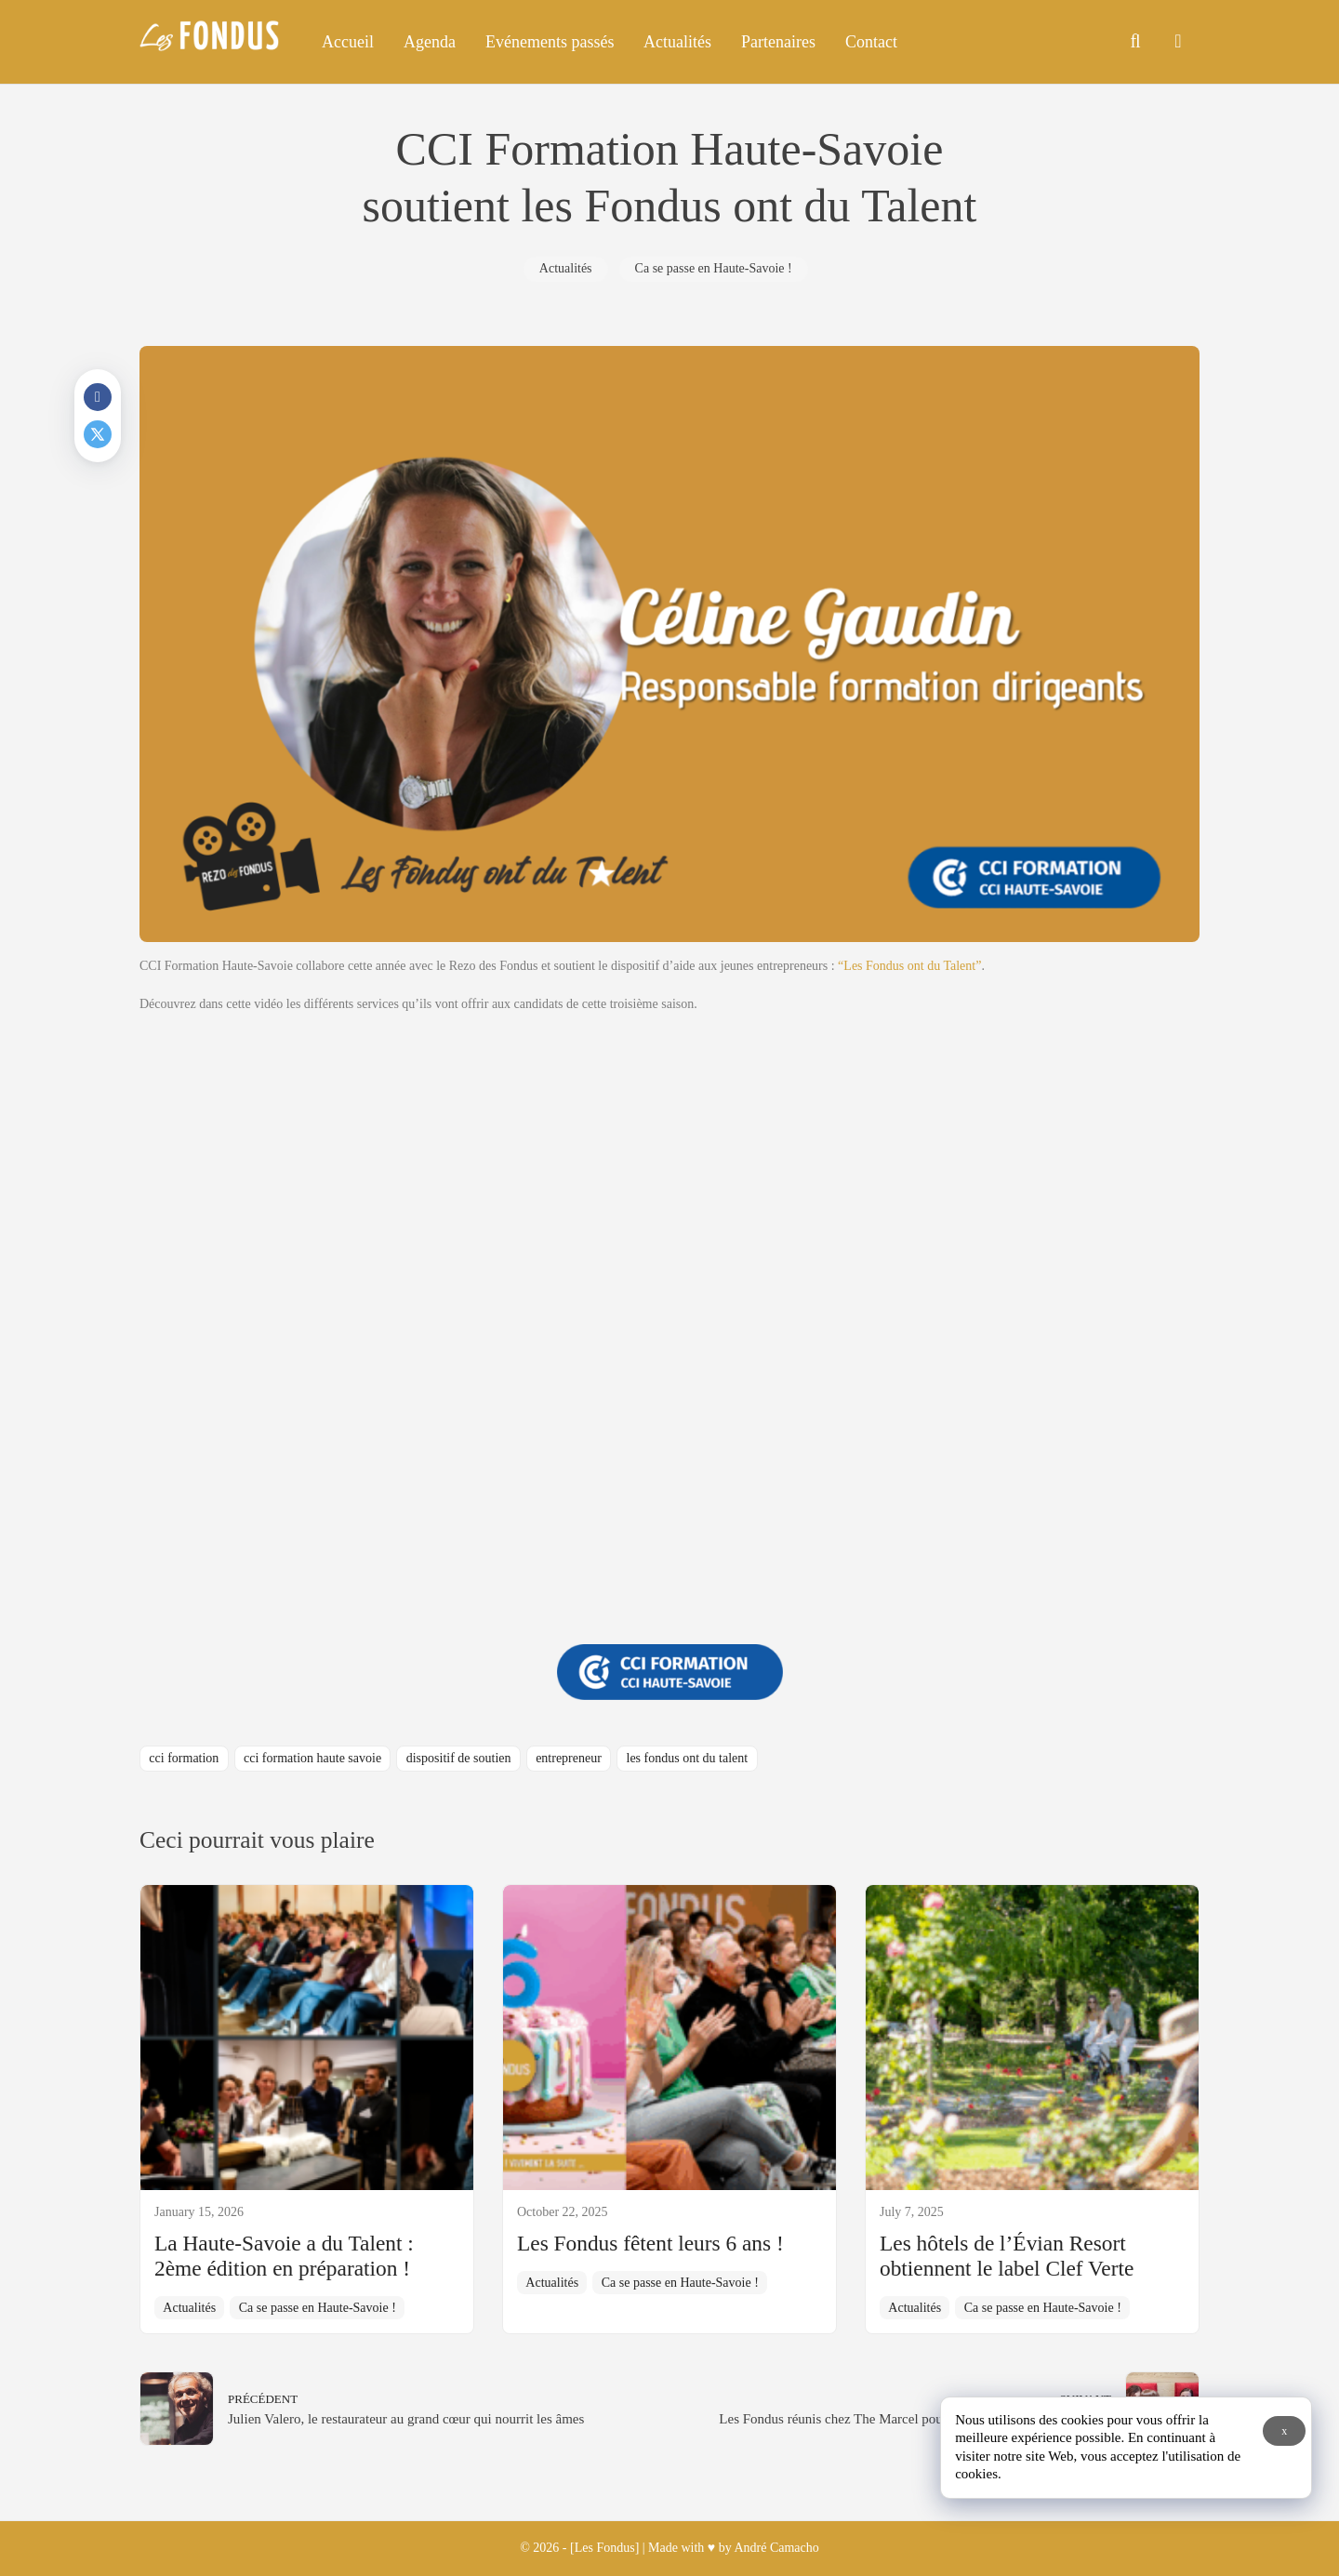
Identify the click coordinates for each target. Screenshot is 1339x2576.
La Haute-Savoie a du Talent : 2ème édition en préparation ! (284, 2255)
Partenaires (778, 42)
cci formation (184, 1758)
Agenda (430, 42)
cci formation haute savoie (312, 1758)
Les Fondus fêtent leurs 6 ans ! (650, 2243)
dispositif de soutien (458, 1758)
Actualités (677, 42)
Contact (871, 42)
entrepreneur (569, 1758)
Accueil (348, 42)
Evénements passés (549, 42)
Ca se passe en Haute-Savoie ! (713, 268)
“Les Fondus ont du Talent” (909, 966)
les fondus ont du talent (688, 1758)
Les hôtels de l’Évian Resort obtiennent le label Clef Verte (1007, 2255)
